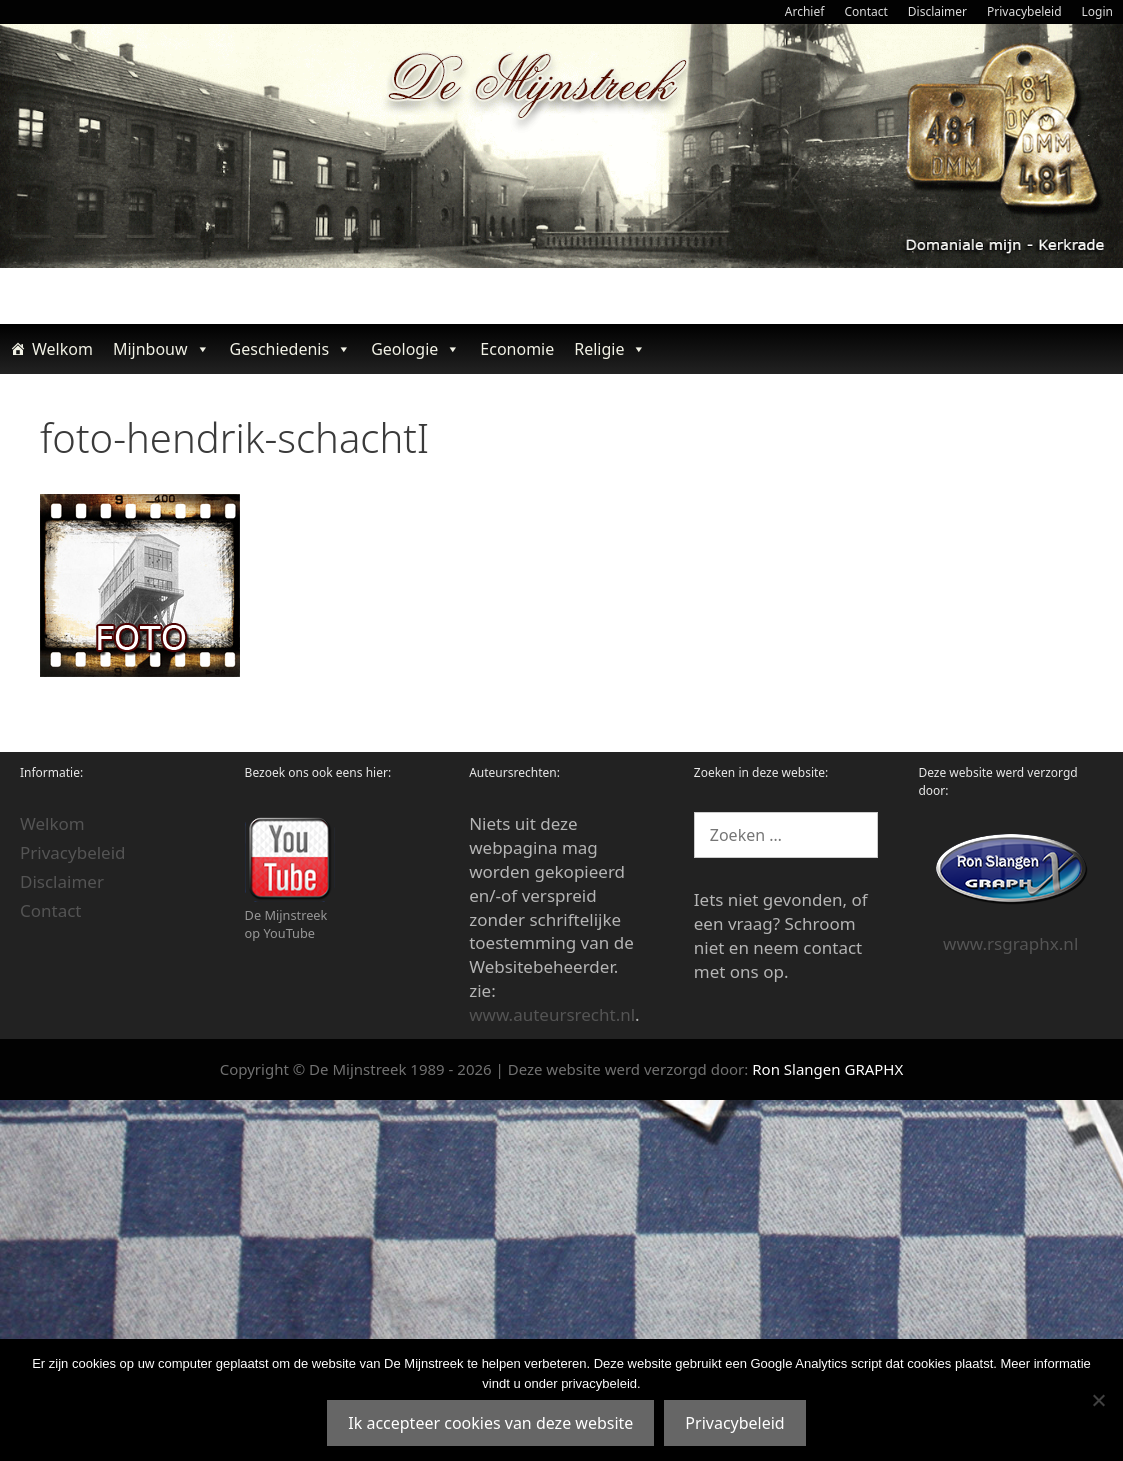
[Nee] (1098, 1400)
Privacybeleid (1024, 11)
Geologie (415, 349)
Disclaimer (937, 11)
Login (1097, 11)
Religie (610, 349)
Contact (865, 11)
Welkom (62, 349)
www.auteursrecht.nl (552, 1014)
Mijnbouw (161, 349)
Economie (517, 349)
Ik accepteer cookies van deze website (490, 1423)
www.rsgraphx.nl (1010, 943)
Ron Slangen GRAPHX (827, 1069)
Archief (805, 11)
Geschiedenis (291, 349)
